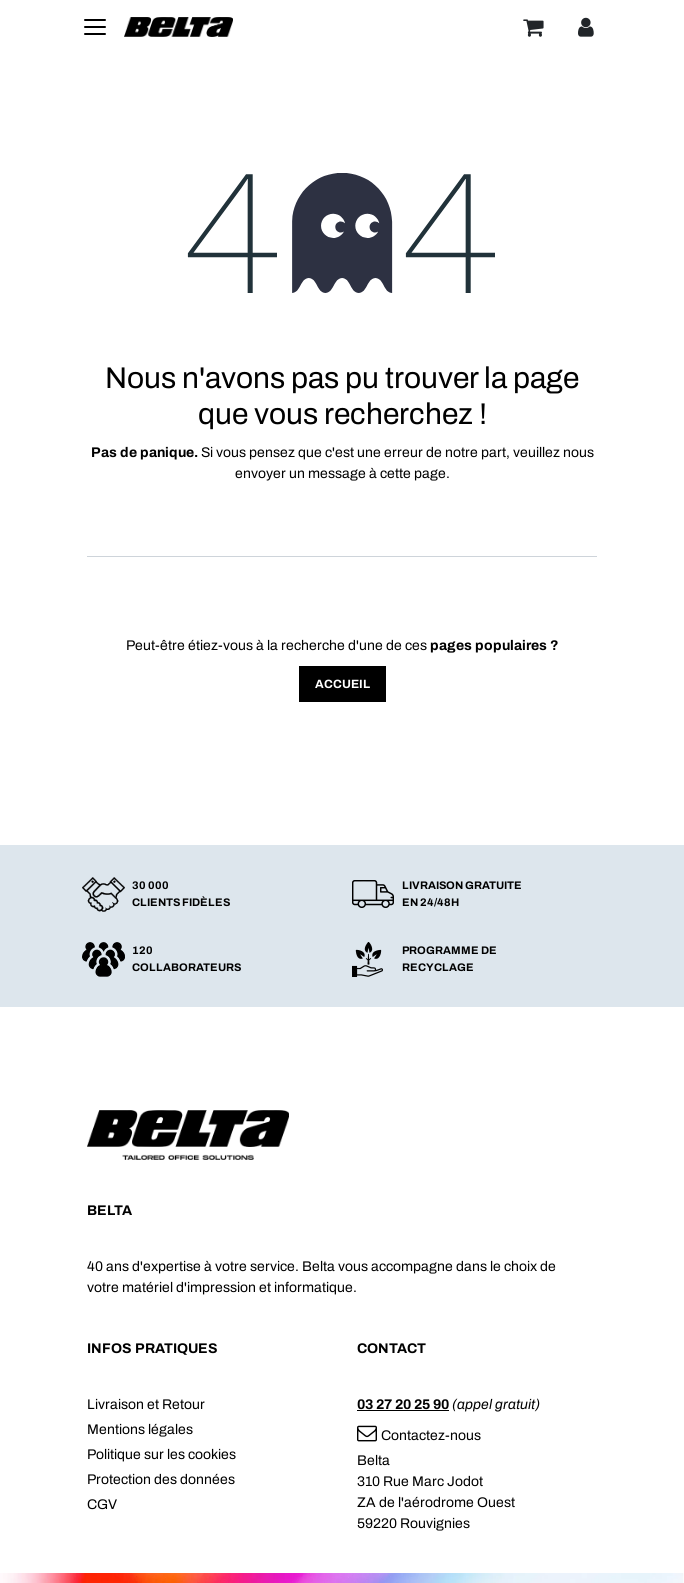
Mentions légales (140, 1429)
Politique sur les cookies (161, 1454)
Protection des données (161, 1479)
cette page (413, 473)
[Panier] (533, 27)
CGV (102, 1504)
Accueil (342, 684)
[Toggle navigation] (95, 27)
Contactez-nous (419, 1435)
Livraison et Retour (146, 1404)
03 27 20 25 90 (403, 1404)
